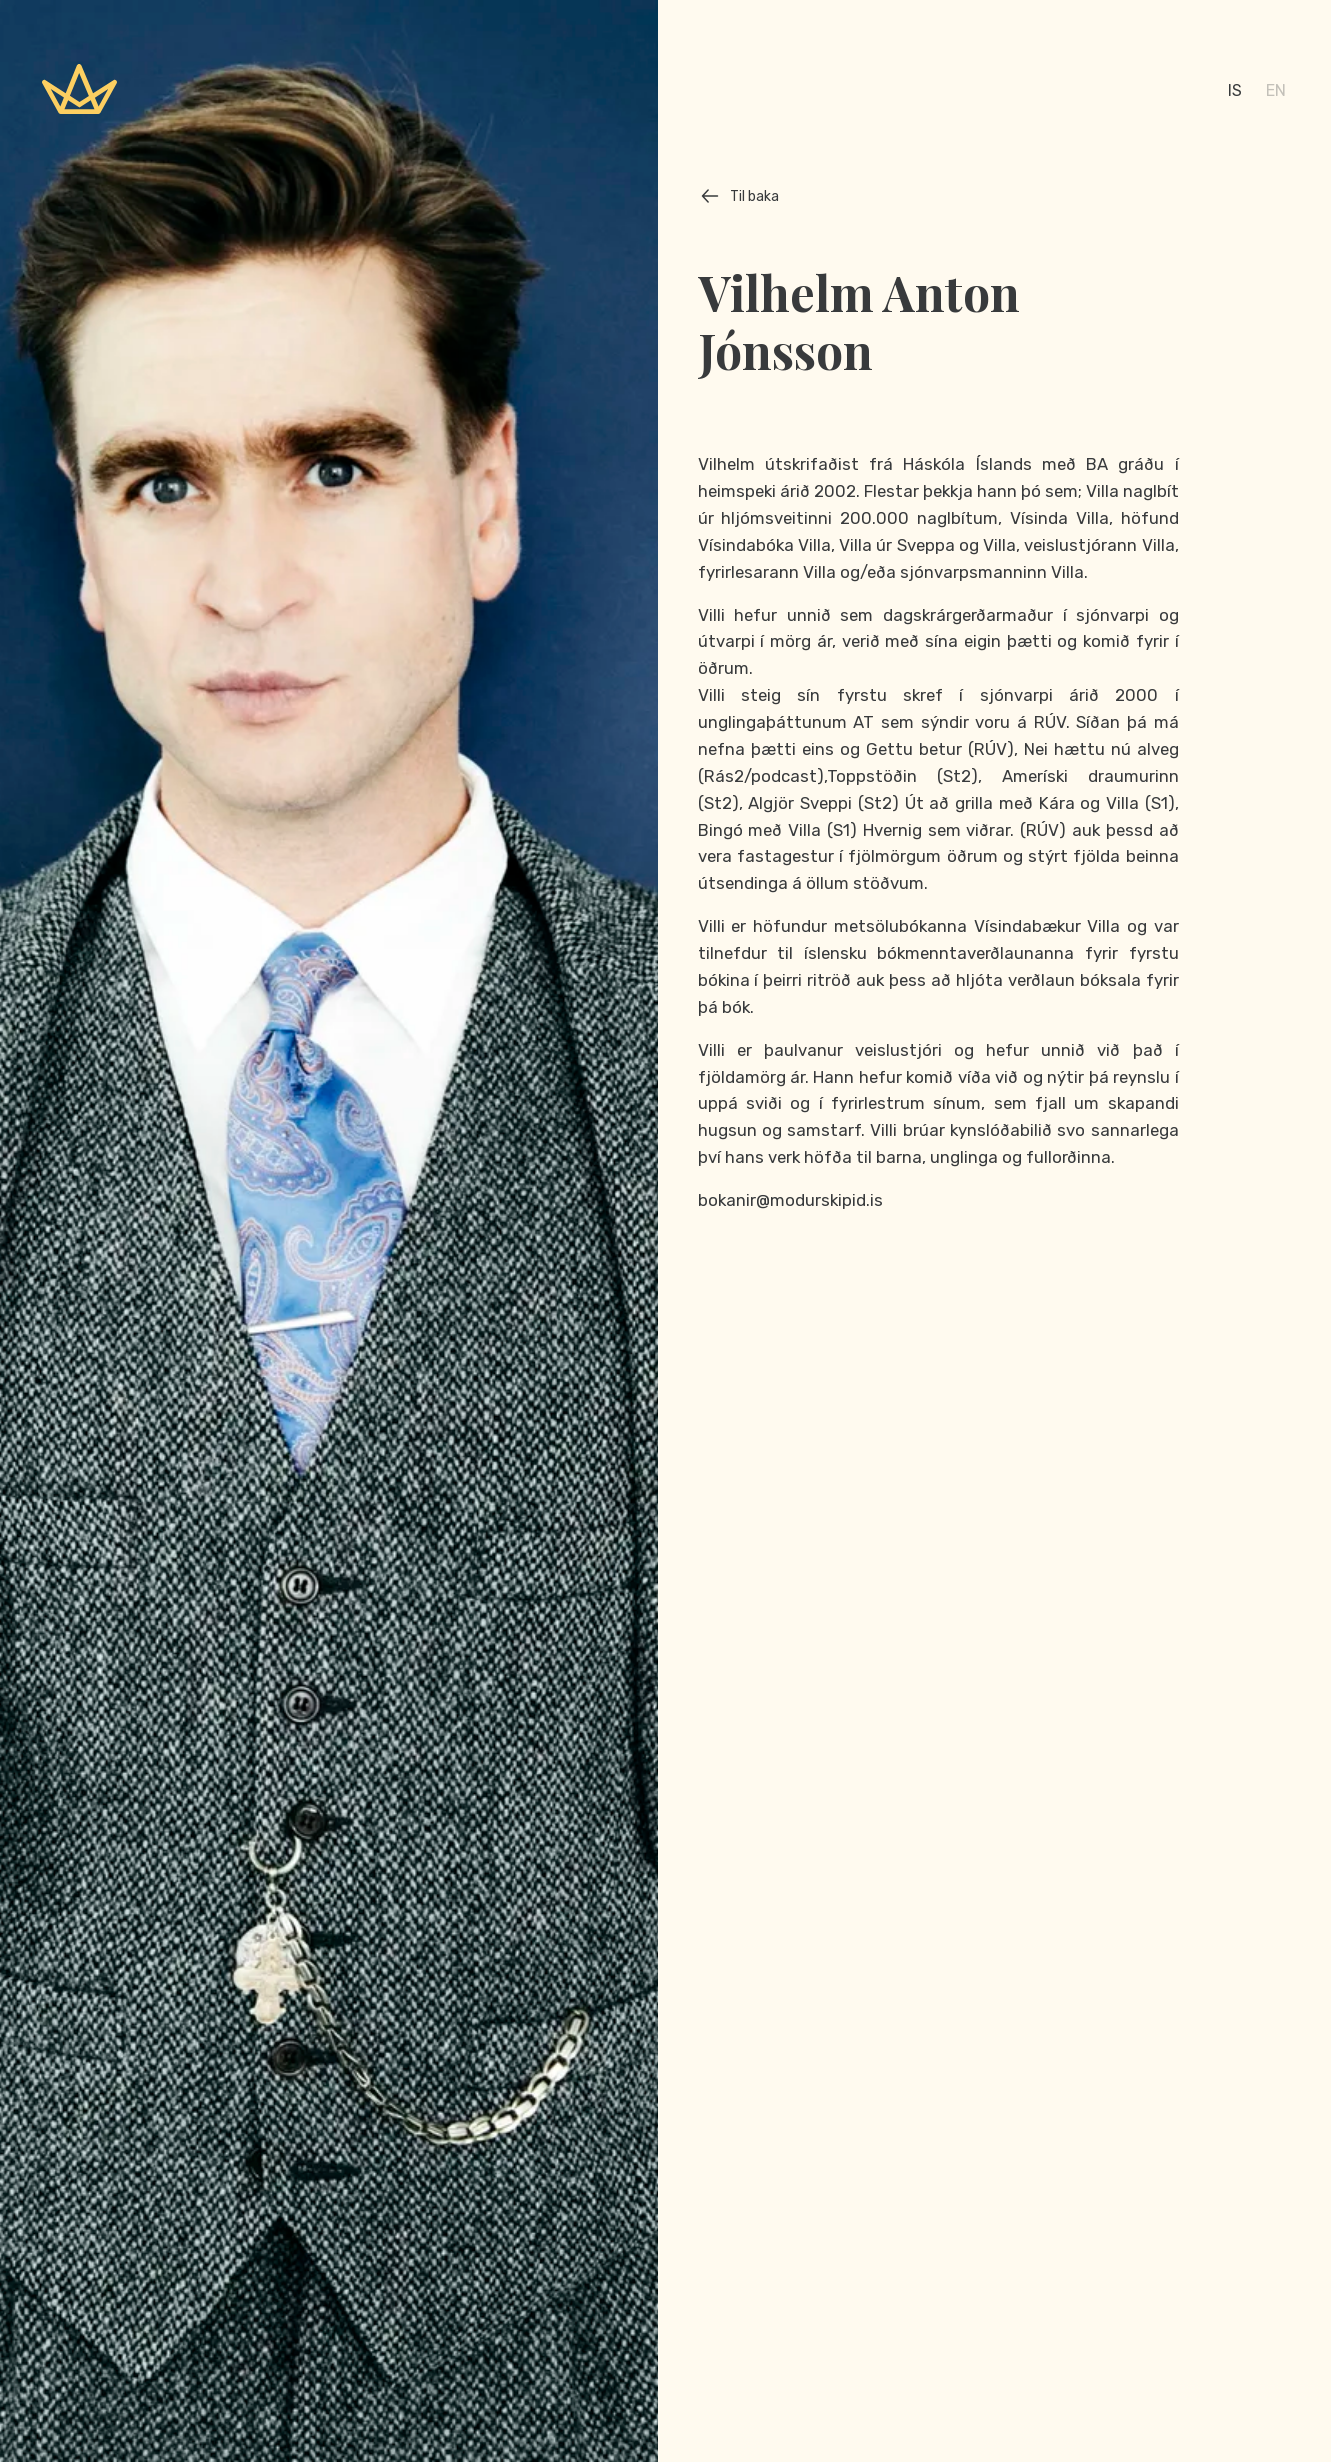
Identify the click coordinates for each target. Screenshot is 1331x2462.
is (1235, 90)
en (1276, 90)
